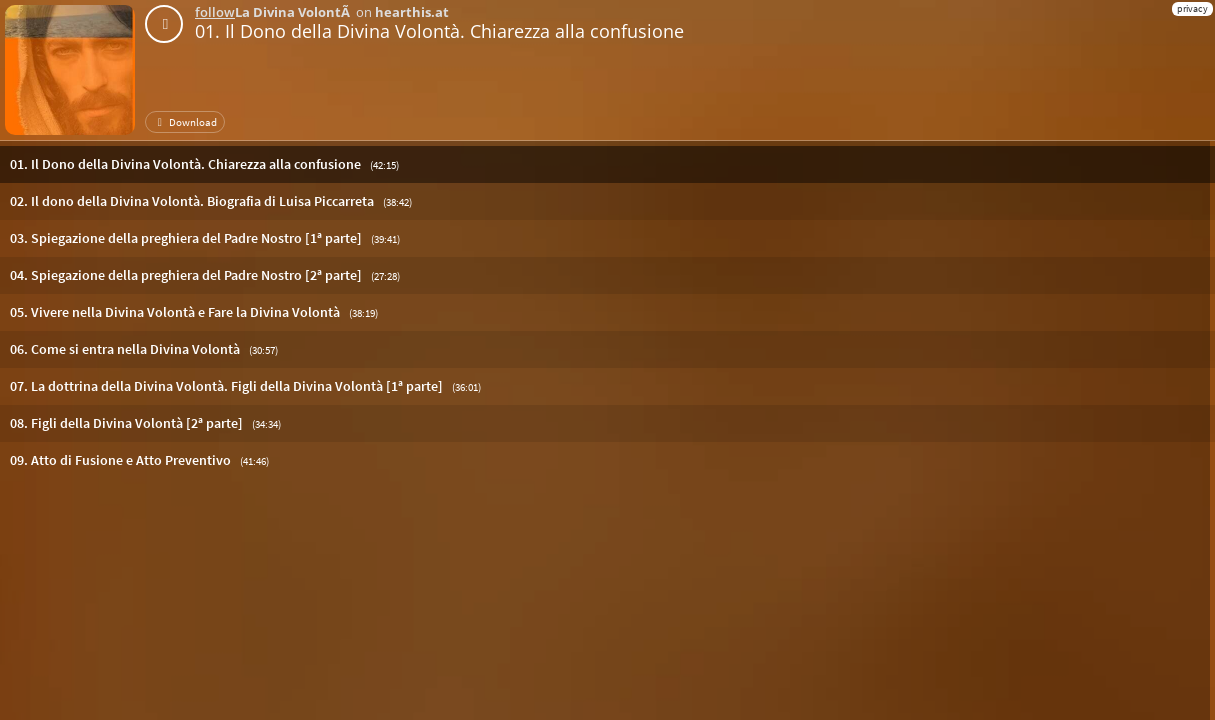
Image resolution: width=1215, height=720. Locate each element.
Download (185, 122)
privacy (1192, 8)
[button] (607, 164)
